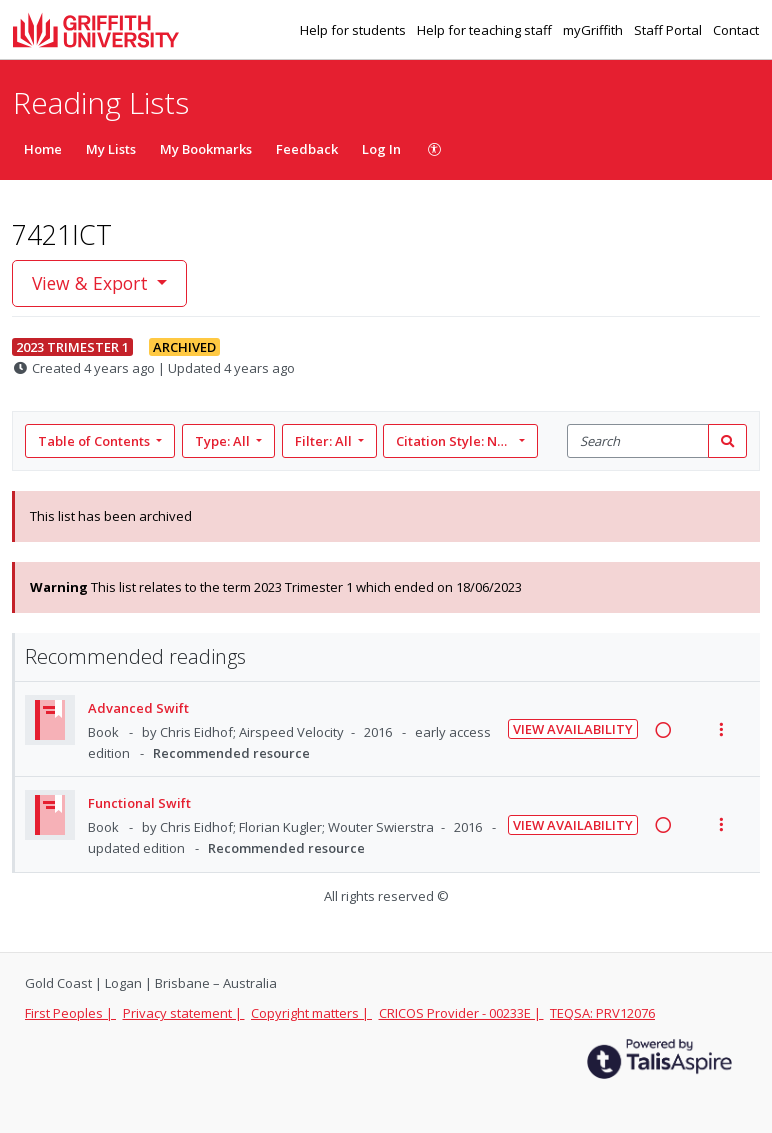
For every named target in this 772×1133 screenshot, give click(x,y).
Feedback (307, 149)
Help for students (354, 30)
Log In (381, 149)
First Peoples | (70, 1013)
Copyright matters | (311, 1013)
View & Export (92, 283)
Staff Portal (669, 30)
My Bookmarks (206, 149)
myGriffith (594, 30)
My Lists (111, 149)
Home (43, 149)
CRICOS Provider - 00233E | (461, 1013)
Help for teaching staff (486, 30)
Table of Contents (95, 441)
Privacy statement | (184, 1013)
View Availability (573, 729)
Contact (736, 30)
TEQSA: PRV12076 (602, 1013)
